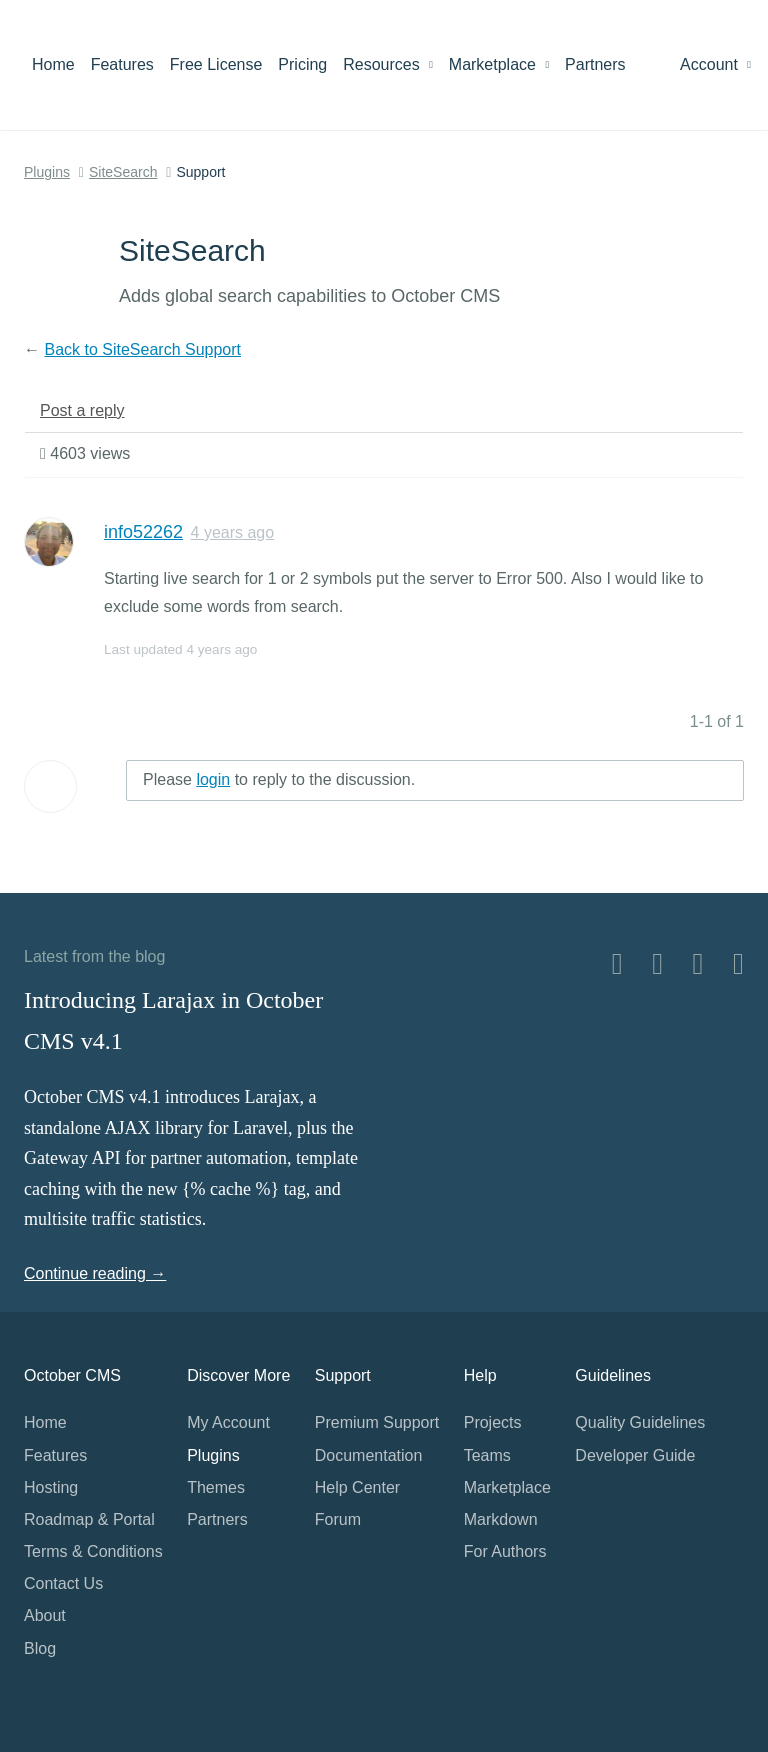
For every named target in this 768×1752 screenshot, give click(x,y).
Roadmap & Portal (89, 1519)
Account (715, 64)
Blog (40, 1648)
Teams (487, 1455)
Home (53, 64)
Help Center (357, 1487)
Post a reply (82, 410)
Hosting (51, 1487)
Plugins (47, 172)
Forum (338, 1519)
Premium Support (377, 1422)
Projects (493, 1422)
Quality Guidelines (640, 1422)
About (45, 1615)
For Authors (505, 1551)
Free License (216, 64)
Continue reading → (95, 1273)
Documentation (369, 1455)
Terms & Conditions (93, 1551)
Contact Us (63, 1583)
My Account (228, 1422)
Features (122, 64)
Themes (216, 1487)
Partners (595, 64)
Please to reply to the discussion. (279, 779)
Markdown (501, 1519)
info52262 (143, 532)
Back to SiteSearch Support (142, 349)
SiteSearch (123, 172)
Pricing (302, 64)
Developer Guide (635, 1455)
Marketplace (499, 64)
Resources (388, 64)
